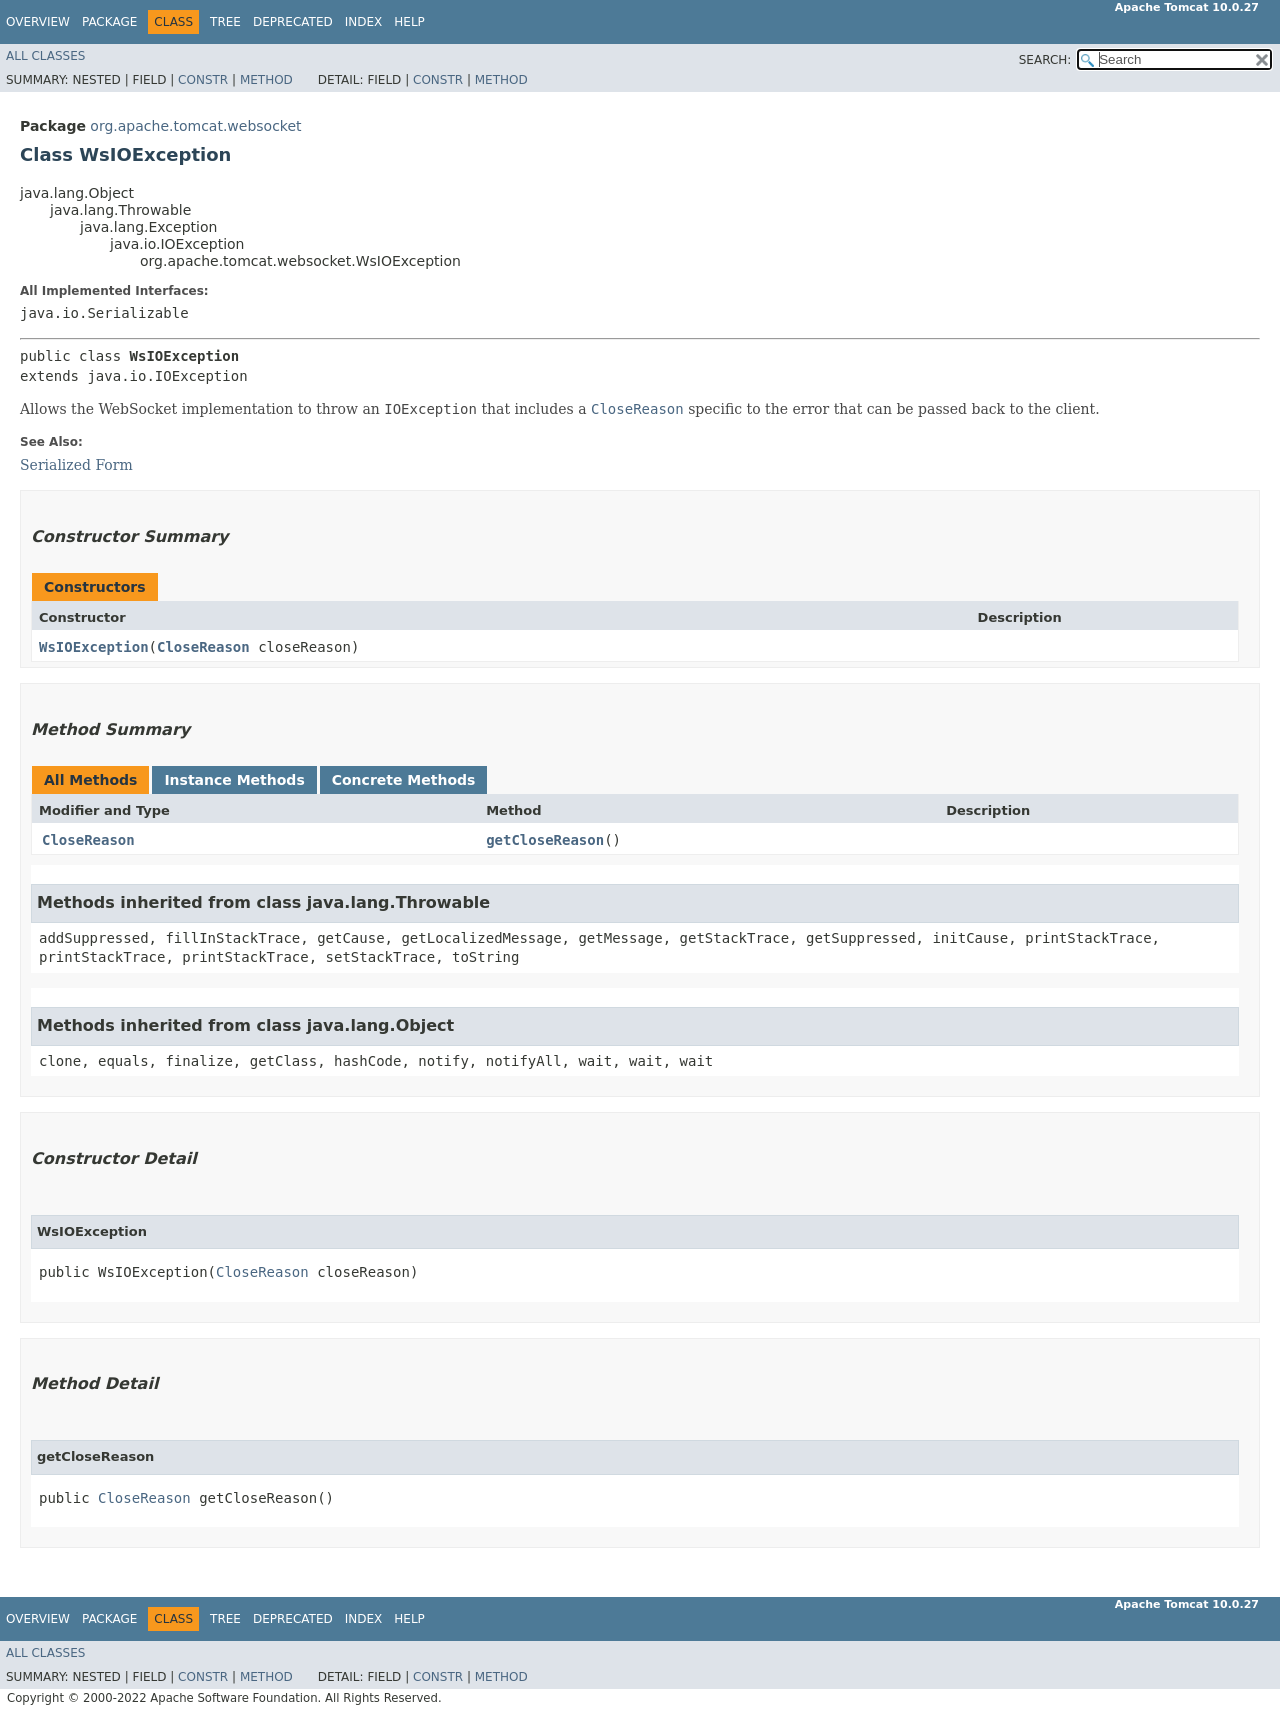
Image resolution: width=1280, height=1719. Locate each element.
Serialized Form (76, 465)
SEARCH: (1045, 60)
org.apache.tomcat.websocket (195, 126)
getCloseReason (545, 840)
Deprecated (293, 22)
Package (109, 22)
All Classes (45, 56)
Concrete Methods (404, 780)
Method (266, 80)
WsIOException (94, 647)
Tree (225, 22)
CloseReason (203, 647)
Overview (38, 22)
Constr (203, 80)
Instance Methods (234, 780)
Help (409, 22)
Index (364, 22)
